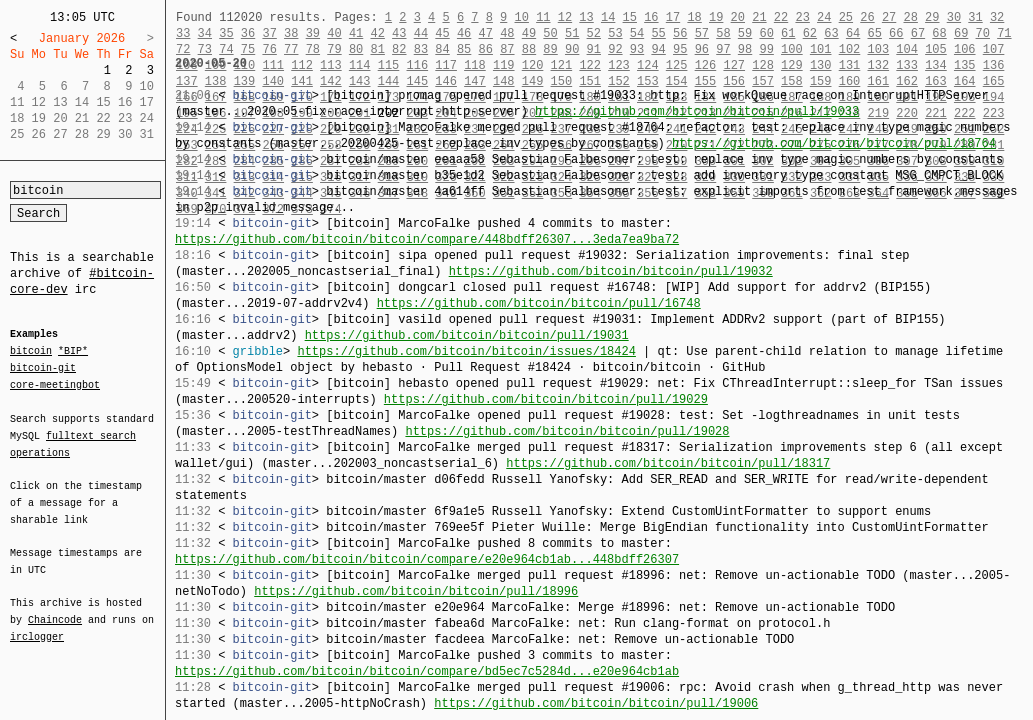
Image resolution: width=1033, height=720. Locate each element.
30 (954, 17)
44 (421, 33)
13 (586, 17)
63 (831, 33)
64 (853, 33)
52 (594, 33)
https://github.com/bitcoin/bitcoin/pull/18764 (834, 143)
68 (939, 33)
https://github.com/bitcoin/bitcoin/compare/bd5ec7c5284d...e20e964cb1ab (427, 671)
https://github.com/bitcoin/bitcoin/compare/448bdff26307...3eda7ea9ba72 (427, 239)
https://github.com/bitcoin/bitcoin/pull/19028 (567, 431)
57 (702, 33)
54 (637, 33)
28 (910, 17)
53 (615, 33)
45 (442, 33)
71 (1004, 33)
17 (673, 17)
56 (680, 33)
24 (824, 17)
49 (529, 33)
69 (961, 33)
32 (997, 17)
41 (356, 33)
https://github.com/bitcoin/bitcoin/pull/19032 (611, 271)
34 (205, 33)
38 (291, 33)
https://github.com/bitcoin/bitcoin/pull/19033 (697, 111)
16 (651, 17)
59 (745, 33)
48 (507, 33)
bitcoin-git (43, 368)
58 (723, 33)
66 (896, 33)
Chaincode (55, 608)
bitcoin (31, 352)
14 (608, 17)
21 (759, 17)
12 (565, 17)
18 (694, 17)
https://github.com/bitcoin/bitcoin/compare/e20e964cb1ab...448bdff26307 (427, 559)
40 (334, 33)
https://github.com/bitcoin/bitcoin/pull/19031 (467, 335)
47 (486, 33)
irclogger (37, 624)
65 (875, 33)
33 (183, 33)
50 (550, 33)
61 (788, 33)
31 (975, 17)
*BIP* (73, 352)
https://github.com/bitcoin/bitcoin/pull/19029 (546, 399)
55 (658, 33)
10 (521, 17)
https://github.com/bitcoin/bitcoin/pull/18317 (668, 463)
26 (867, 17)
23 (802, 17)
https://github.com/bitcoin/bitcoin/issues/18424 (466, 351)
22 (781, 17)
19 (716, 17)
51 (572, 33)
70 (983, 33)
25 (846, 17)
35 (226, 33)
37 (269, 33)
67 (918, 33)
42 (377, 33)
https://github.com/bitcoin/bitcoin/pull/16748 (539, 303)
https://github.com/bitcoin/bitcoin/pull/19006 (596, 703)
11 (543, 17)
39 (313, 33)
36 (248, 33)
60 (766, 33)
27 (889, 17)
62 (810, 33)
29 (932, 17)
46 (464, 33)
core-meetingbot (55, 384)
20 (738, 17)
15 (630, 17)
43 (399, 33)
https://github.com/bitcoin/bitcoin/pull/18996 (416, 591)
